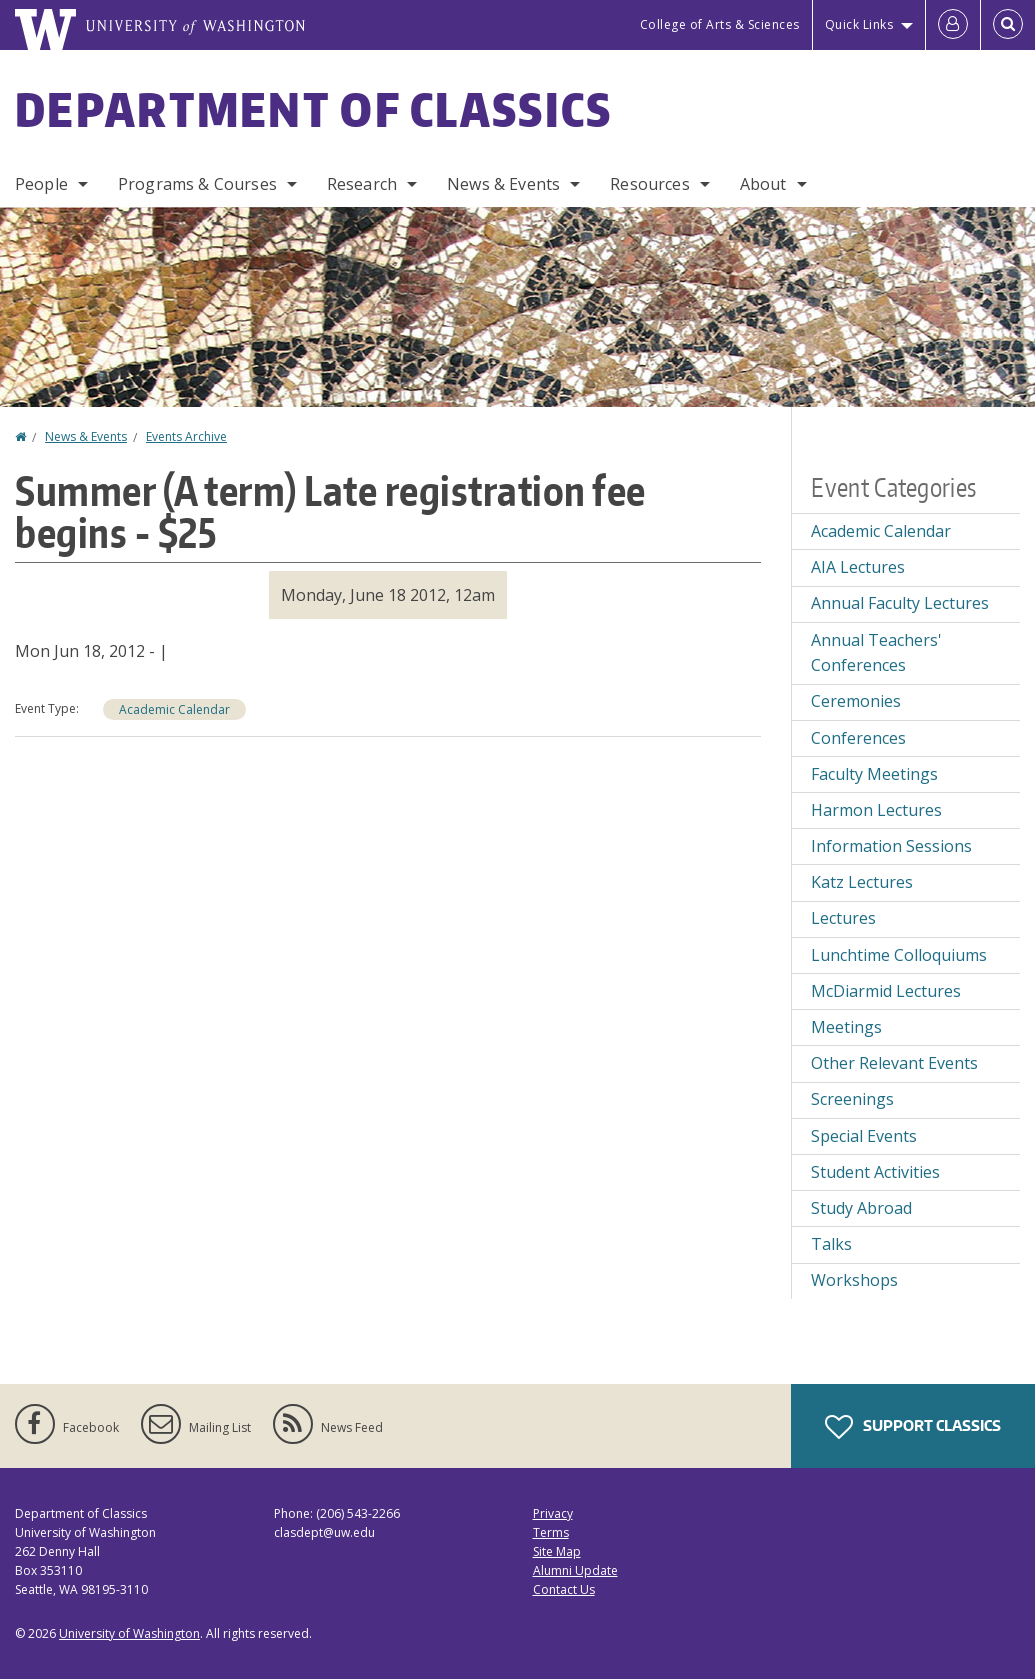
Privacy (553, 1513)
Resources (649, 184)
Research (362, 184)
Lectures (843, 918)
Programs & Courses (197, 184)
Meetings (846, 1027)
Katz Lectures (862, 882)
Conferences (858, 738)
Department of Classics (314, 109)
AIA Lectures (858, 567)
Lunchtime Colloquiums (899, 955)
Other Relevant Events (894, 1063)
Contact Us (564, 1589)
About (763, 184)
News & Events (503, 184)
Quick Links (859, 24)
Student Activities (875, 1172)
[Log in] (953, 25)
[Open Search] (1008, 25)
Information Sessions (891, 846)
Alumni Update (575, 1570)
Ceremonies (856, 701)
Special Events (864, 1136)
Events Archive (186, 436)
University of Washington (129, 1633)
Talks (831, 1244)
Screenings (852, 1099)
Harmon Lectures (876, 810)
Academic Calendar (174, 709)
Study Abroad (861, 1208)
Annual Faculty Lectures (900, 603)
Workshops (854, 1280)
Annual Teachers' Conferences (876, 653)
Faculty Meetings (874, 774)
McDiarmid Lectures (886, 991)
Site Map (557, 1551)
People (41, 184)
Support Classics (913, 1427)
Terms (551, 1532)
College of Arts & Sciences (720, 24)
